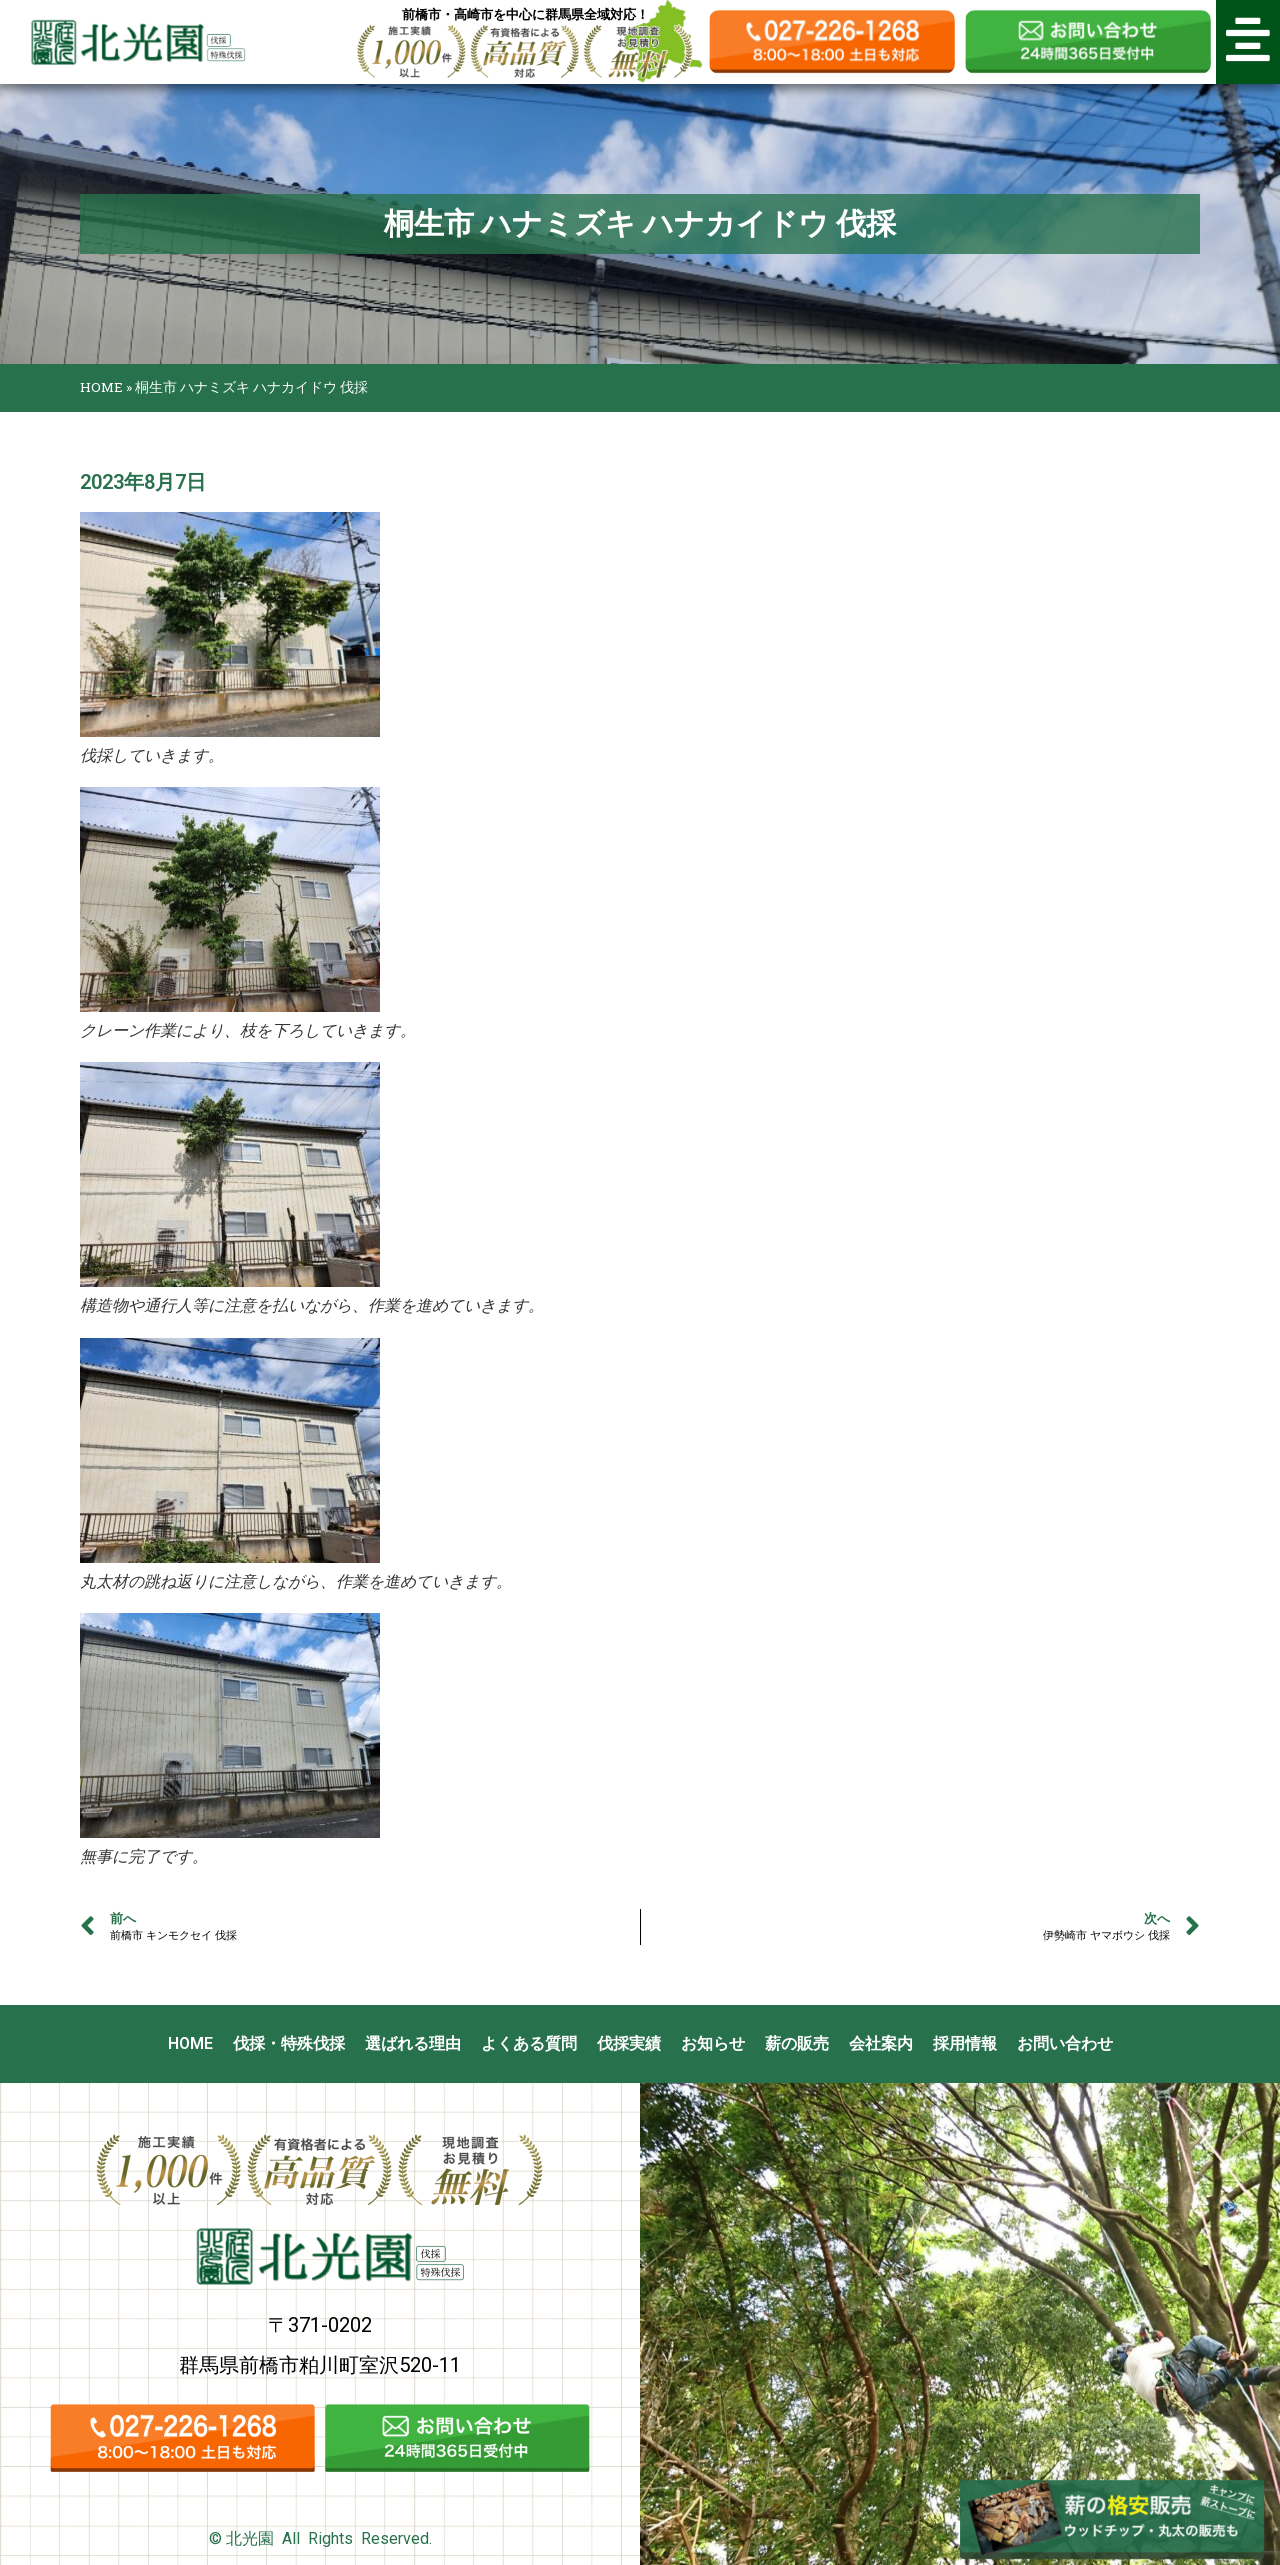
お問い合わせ (1065, 2043)
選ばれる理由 (413, 2043)
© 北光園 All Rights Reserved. (320, 2538)
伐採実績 (629, 2043)
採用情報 (965, 2043)
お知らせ (713, 2043)
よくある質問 (529, 2043)
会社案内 (881, 2043)
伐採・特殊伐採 (289, 2043)
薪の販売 (797, 2043)
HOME (101, 387)
